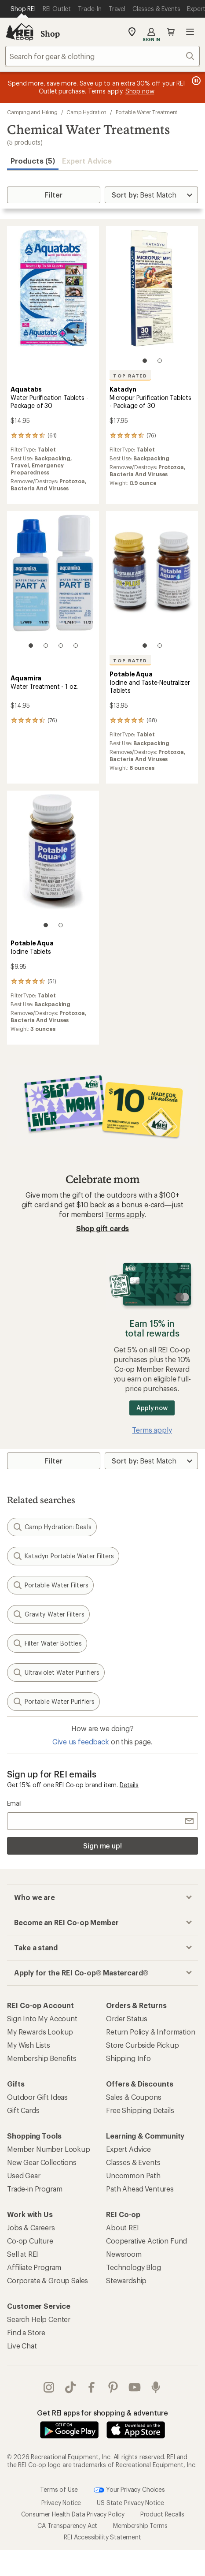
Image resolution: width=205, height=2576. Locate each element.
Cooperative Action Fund (146, 2240)
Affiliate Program (34, 2267)
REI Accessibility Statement (102, 2537)
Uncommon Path (133, 2175)
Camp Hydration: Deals (52, 1527)
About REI (122, 2227)
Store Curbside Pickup (142, 2045)
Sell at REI (22, 2254)
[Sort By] (151, 195)
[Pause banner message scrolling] (195, 80)
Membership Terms (140, 2525)
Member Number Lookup (48, 2149)
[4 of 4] (75, 645)
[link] (53, 299)
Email (14, 1803)
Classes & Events (133, 2162)
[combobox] (102, 56)
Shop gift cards (102, 1228)
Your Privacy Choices (129, 2490)
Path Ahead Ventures (140, 2188)
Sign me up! (102, 1845)
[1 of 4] (30, 645)
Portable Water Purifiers (53, 1701)
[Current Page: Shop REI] (23, 9)
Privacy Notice (61, 2502)
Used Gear (23, 2175)
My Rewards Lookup (40, 2031)
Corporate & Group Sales (47, 2280)
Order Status (126, 2018)
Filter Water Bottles (47, 1643)
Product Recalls (162, 2514)
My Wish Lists (28, 2045)
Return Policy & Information (150, 2031)
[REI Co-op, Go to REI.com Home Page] (19, 32)
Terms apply (124, 1214)
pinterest (113, 2387)
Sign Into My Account (42, 2018)
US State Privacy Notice (130, 2502)
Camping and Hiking (32, 112)
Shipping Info (128, 2058)
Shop (50, 33)
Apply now (152, 1407)
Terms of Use (59, 2489)
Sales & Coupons (133, 2097)
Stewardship (126, 2280)
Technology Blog (133, 2267)
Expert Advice (87, 161)
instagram (49, 2387)
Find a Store (26, 2332)
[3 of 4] (60, 645)
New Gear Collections (42, 2162)
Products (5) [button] (33, 161)
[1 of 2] (144, 360)
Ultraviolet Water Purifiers (55, 1672)
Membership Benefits (42, 2058)
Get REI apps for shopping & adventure (102, 2412)
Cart (170, 31)
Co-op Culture (30, 2240)
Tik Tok (70, 2387)
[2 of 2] (159, 360)
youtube (135, 2387)
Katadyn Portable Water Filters (63, 1556)
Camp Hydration (86, 112)
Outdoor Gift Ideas (37, 2097)
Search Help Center (38, 2319)
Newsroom (124, 2254)
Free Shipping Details (140, 2110)
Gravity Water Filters (48, 1614)
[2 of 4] (45, 645)
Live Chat (22, 2345)
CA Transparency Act (67, 2525)
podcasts (156, 2387)
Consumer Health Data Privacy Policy (72, 2514)
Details (129, 1784)
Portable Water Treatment (146, 112)
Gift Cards (23, 2110)
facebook (91, 2387)
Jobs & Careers (31, 2227)
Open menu (190, 31)
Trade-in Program (34, 2188)
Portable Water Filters (50, 1585)
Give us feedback (80, 1741)
